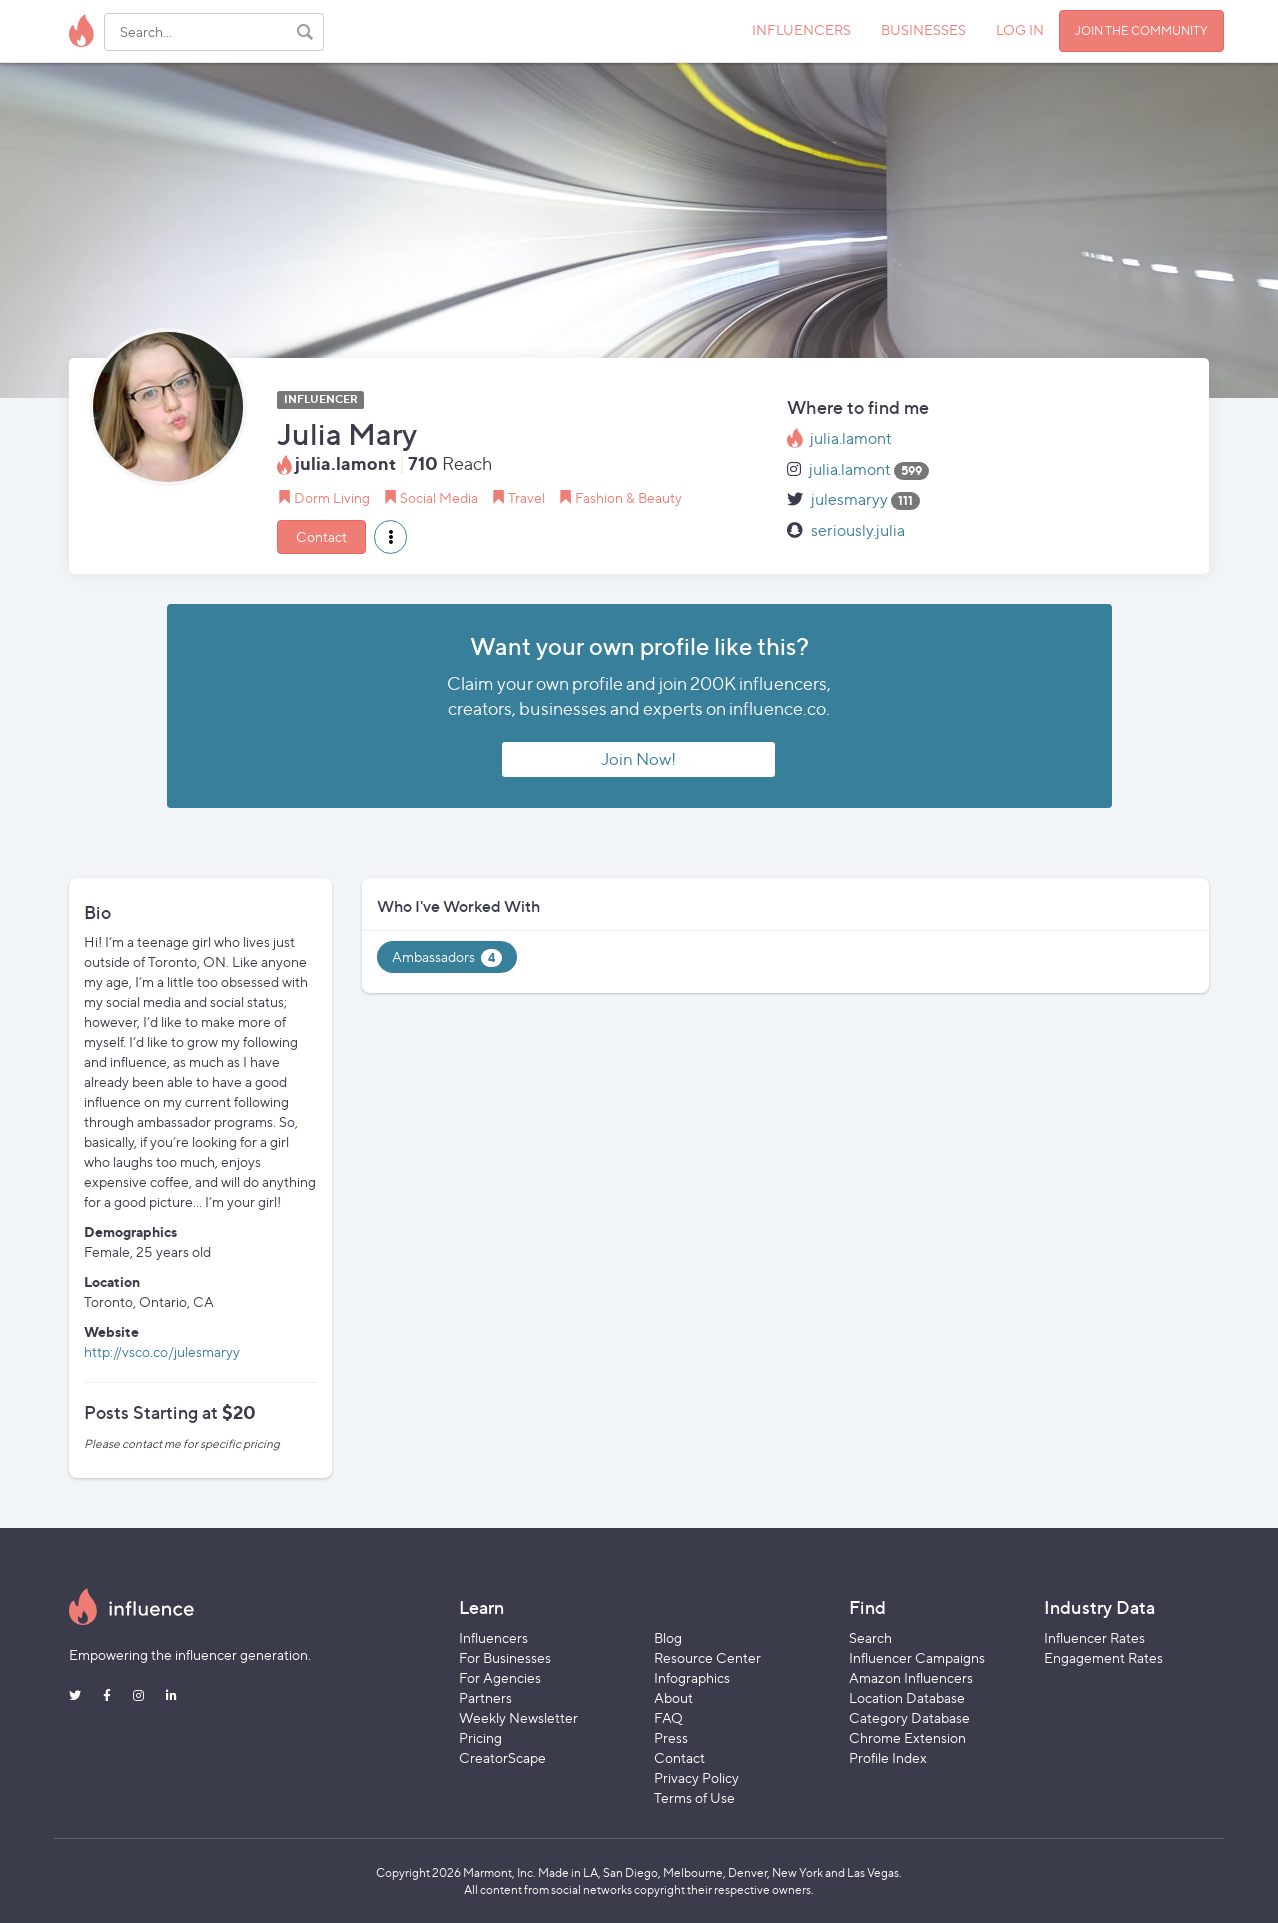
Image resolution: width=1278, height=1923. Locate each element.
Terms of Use (694, 1797)
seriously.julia (858, 530)
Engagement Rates (1103, 1657)
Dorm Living (332, 497)
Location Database (907, 1697)
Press (671, 1737)
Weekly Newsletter (518, 1717)
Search (870, 1637)
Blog (668, 1637)
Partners (485, 1697)
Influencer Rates (1094, 1637)
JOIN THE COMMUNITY (1141, 30)
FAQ (668, 1717)
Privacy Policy (696, 1777)
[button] (390, 537)
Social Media (439, 497)
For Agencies (500, 1677)
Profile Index (888, 1757)
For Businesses (505, 1657)
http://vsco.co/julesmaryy (162, 1351)
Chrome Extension (907, 1737)
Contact (321, 536)
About (673, 1697)
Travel (526, 497)
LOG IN (1020, 29)
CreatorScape (502, 1757)
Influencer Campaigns (917, 1657)
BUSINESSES (923, 29)
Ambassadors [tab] (447, 957)
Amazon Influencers (911, 1677)
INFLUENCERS (801, 29)
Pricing (480, 1737)
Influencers (493, 1637)
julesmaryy (849, 499)
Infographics (692, 1677)
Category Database (909, 1717)
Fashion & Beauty (628, 497)
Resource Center (707, 1657)
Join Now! (638, 759)
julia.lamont (851, 438)
